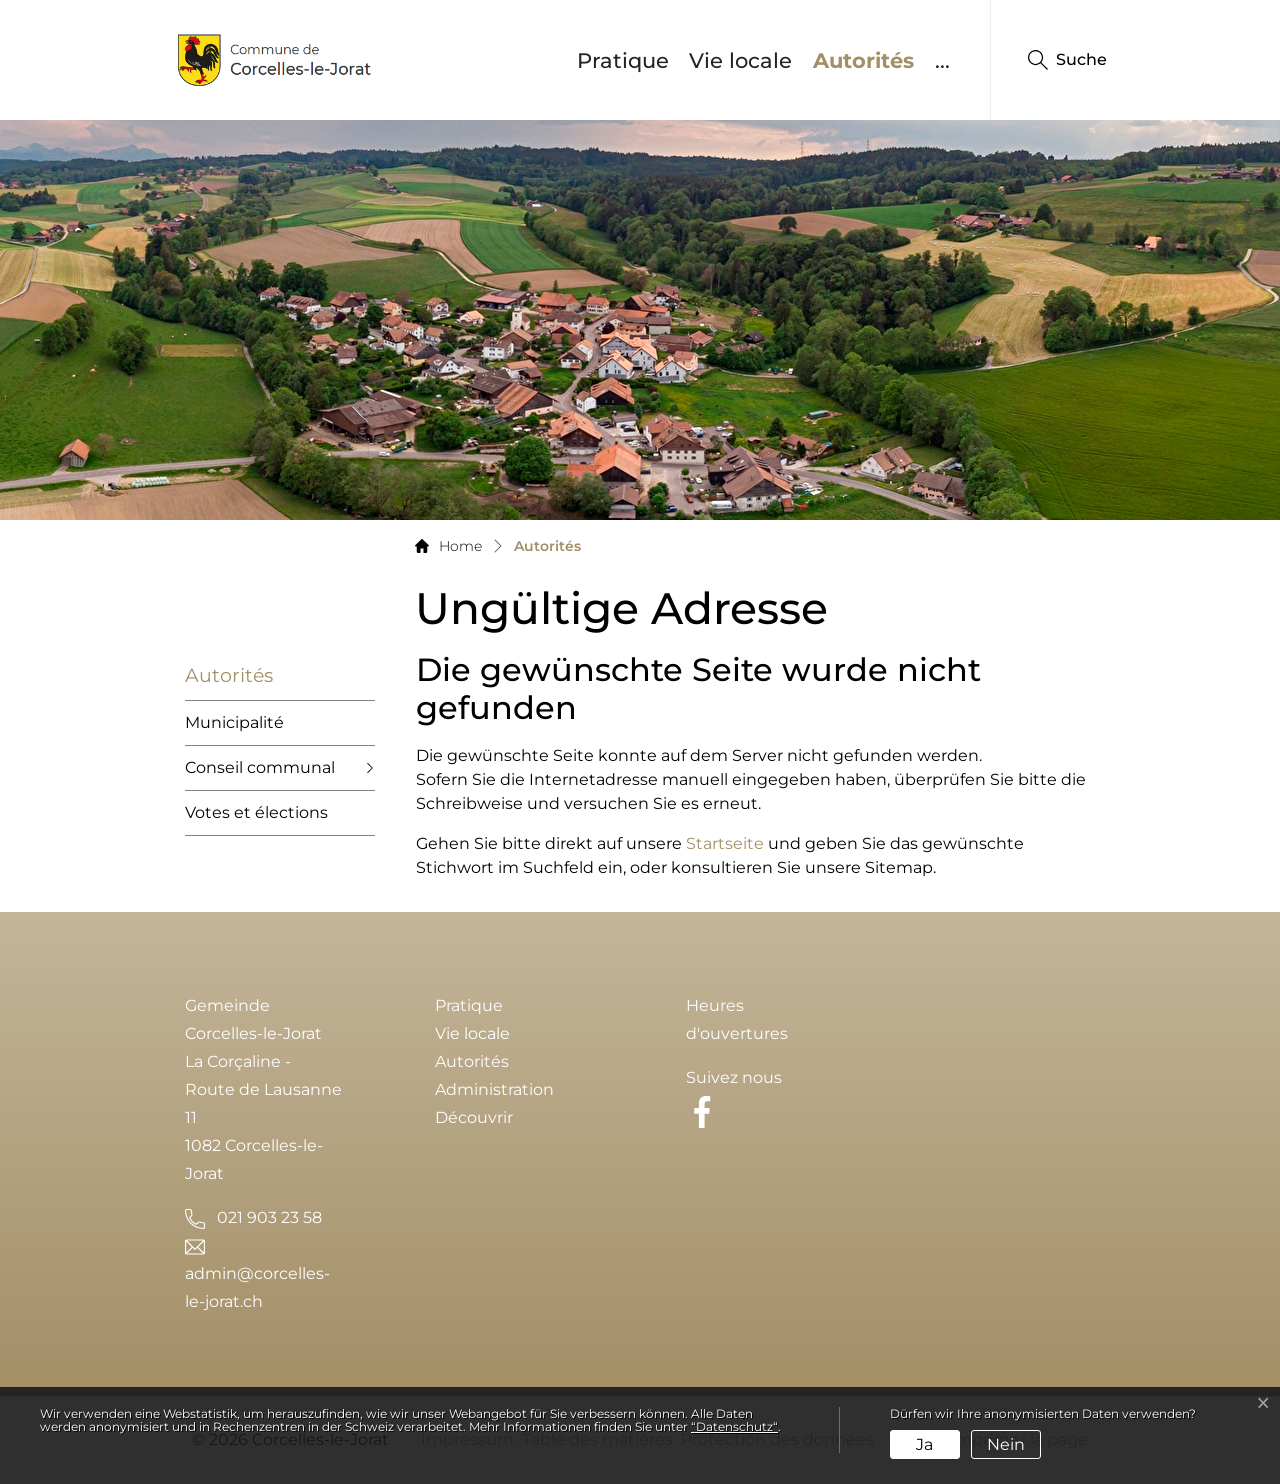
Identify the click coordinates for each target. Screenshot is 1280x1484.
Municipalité (234, 722)
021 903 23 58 (269, 1217)
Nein (1006, 1444)
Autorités (868, 60)
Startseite (725, 843)
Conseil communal (260, 767)
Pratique (623, 60)
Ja (924, 1444)
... (942, 60)
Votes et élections (256, 812)
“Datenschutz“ (734, 1426)
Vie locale (740, 60)
